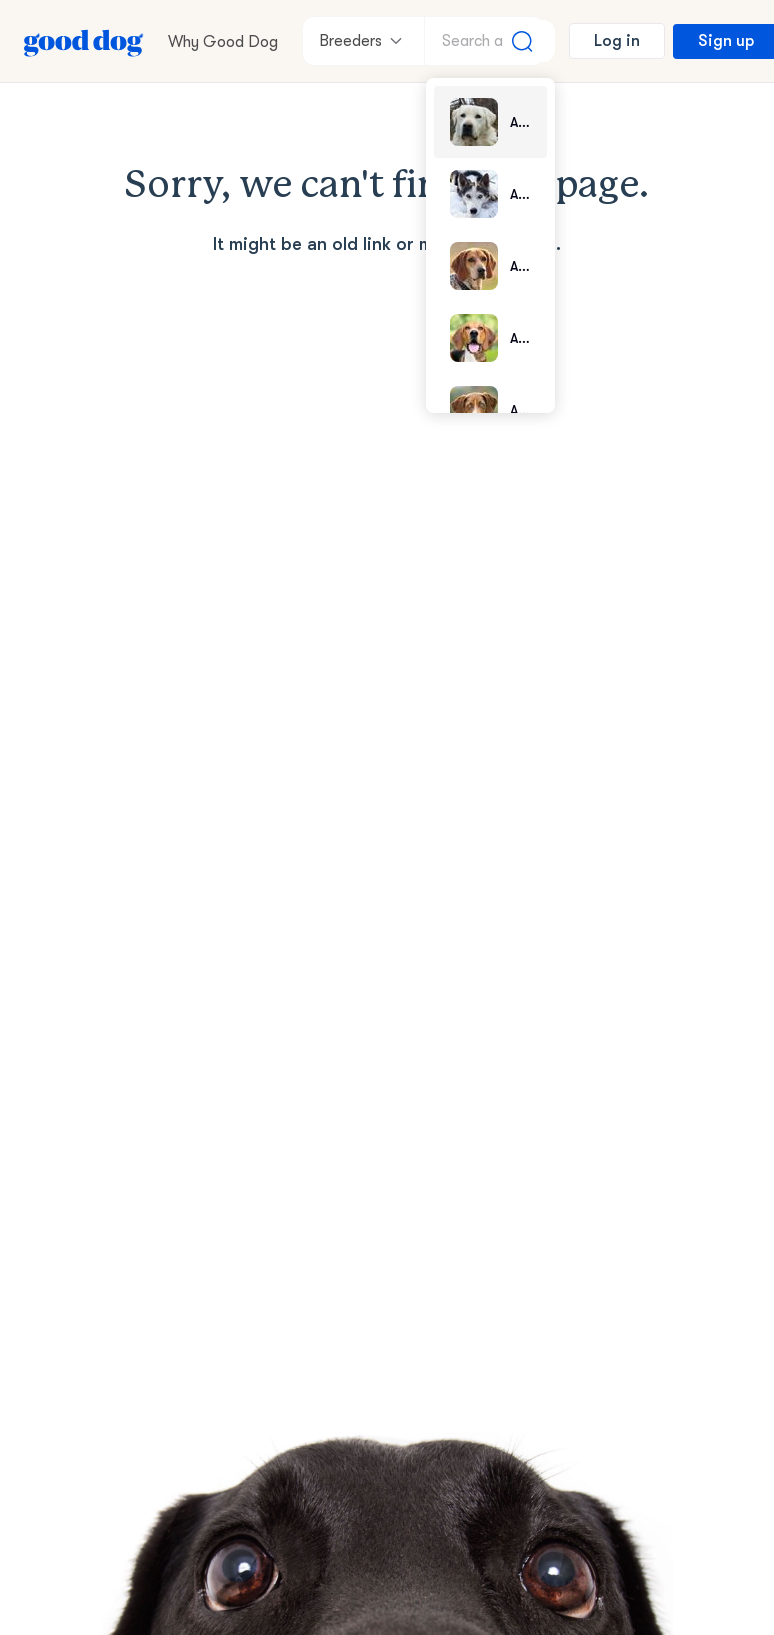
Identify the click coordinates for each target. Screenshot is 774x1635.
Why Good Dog (223, 42)
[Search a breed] (490, 41)
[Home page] (84, 41)
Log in (617, 41)
